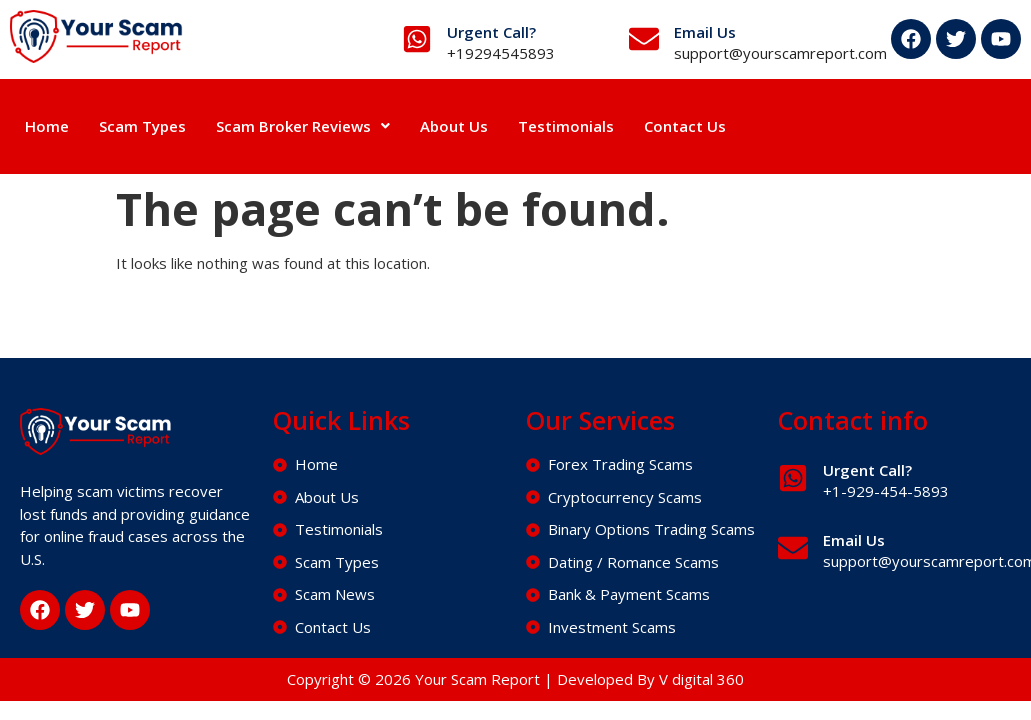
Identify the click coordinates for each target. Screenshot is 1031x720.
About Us (454, 126)
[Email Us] (644, 39)
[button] (303, 126)
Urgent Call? (491, 32)
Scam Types (142, 126)
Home (47, 126)
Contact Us (685, 126)
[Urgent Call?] (417, 39)
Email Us (705, 32)
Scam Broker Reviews (303, 126)
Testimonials (566, 126)
